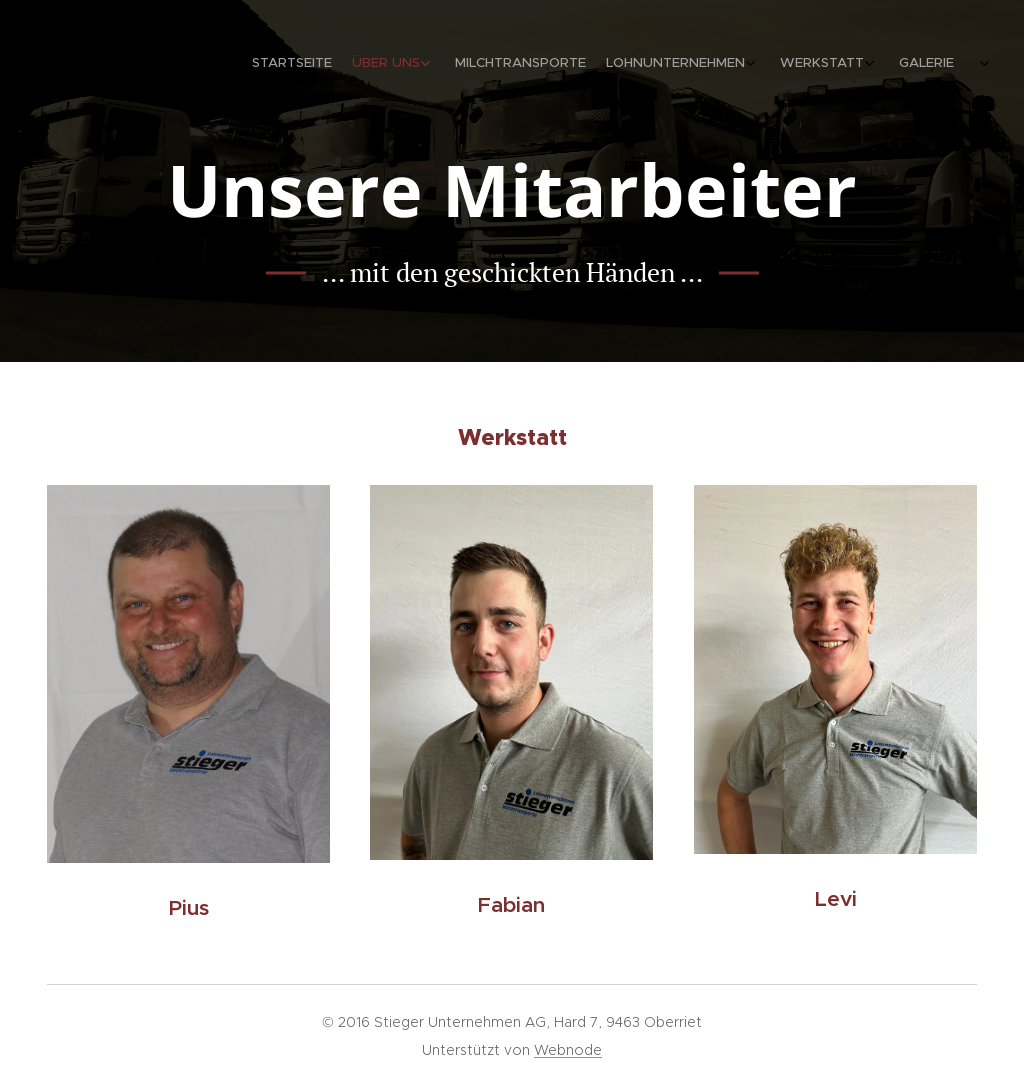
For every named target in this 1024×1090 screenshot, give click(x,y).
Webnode (568, 1050)
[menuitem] (826, 65)
